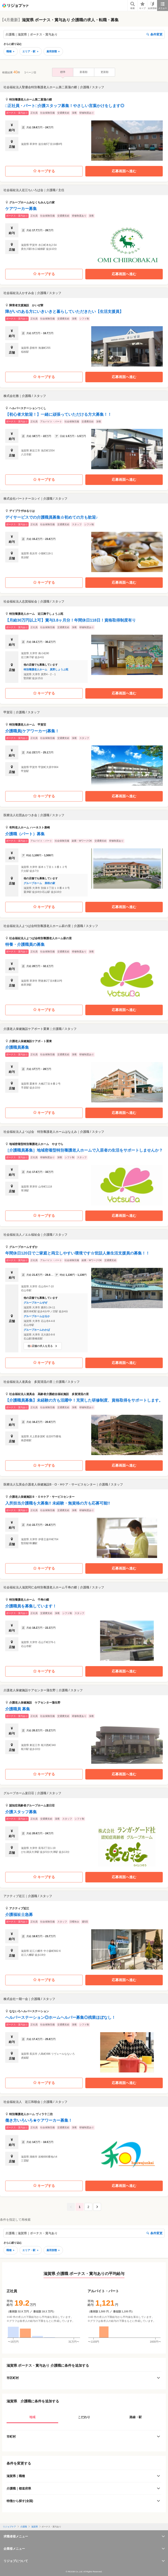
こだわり (84, 2417)
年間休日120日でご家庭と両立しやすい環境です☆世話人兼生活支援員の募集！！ (77, 1253)
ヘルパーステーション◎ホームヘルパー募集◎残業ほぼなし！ (60, 2017)
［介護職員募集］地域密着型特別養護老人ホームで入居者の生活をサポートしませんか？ (84, 1150)
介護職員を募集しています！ (30, 1606)
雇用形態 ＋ (53, 51)
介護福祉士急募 (19, 1914)
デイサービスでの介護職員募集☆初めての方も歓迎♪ (51, 517)
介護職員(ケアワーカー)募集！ (32, 731)
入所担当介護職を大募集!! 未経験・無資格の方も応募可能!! (57, 1503)
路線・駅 (136, 2417)
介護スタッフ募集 (21, 1812)
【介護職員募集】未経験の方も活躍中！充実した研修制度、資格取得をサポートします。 (84, 1400)
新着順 (84, 72)
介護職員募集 (17, 1047)
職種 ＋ (10, 51)
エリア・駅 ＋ (30, 51)
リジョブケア (9, 2526)
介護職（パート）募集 (25, 834)
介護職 (23, 2526)
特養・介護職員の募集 (25, 944)
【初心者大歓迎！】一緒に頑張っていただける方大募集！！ (58, 414)
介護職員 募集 (17, 1709)
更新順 (104, 72)
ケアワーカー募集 (21, 208)
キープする (44, 171)
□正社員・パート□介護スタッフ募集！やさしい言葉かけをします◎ (64, 106)
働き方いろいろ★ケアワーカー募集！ (38, 2120)
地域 (32, 2417)
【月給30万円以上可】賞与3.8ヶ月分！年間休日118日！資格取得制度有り (70, 620)
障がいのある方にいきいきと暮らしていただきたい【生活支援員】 (64, 311)
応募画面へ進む (124, 171)
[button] (84, 121)
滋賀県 (34, 2526)
